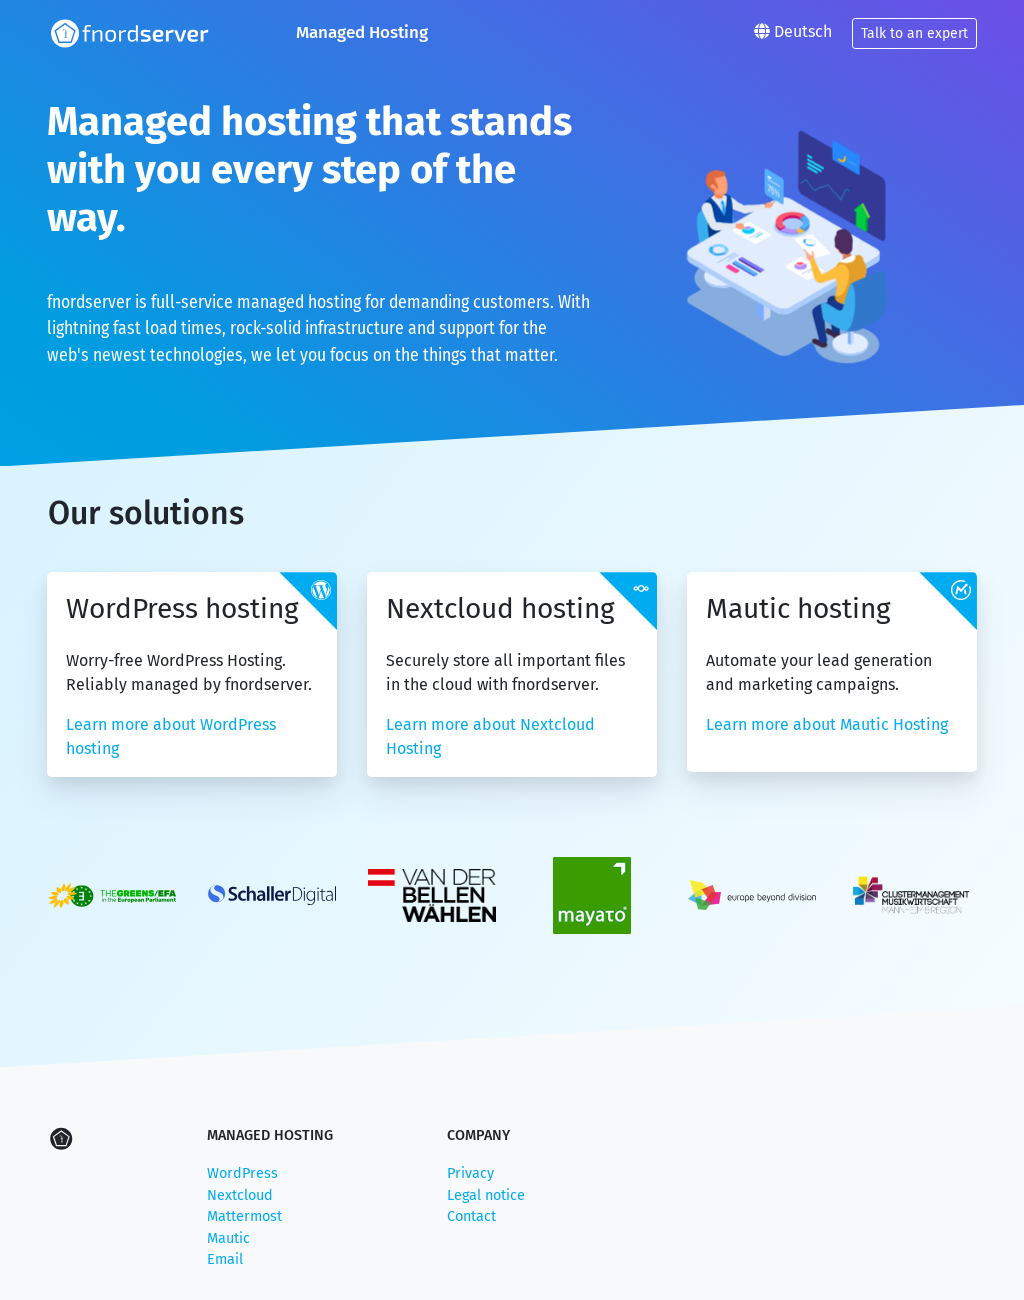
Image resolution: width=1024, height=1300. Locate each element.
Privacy (470, 1173)
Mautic (228, 1238)
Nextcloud (240, 1195)
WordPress (242, 1173)
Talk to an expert (914, 33)
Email (225, 1259)
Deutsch (793, 31)
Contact (471, 1216)
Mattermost (244, 1216)
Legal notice (486, 1195)
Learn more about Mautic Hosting (827, 724)
